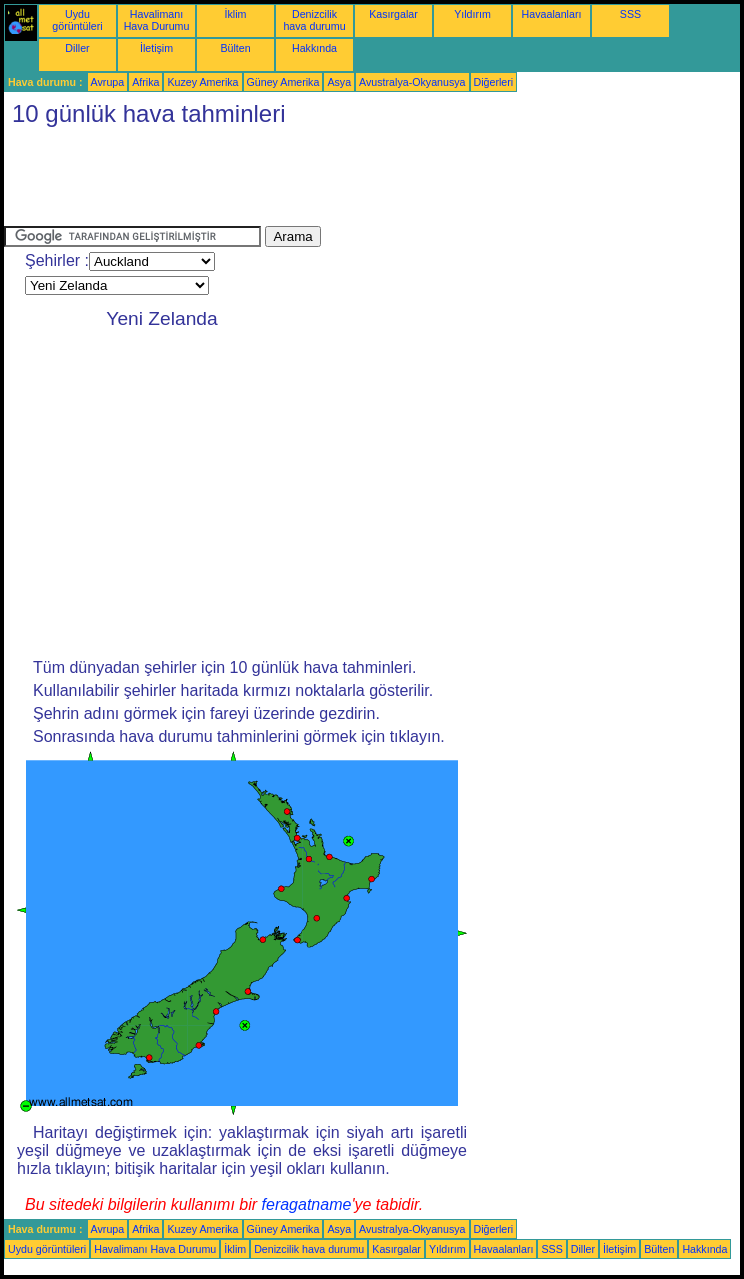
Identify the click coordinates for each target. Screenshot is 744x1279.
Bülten (235, 48)
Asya (339, 82)
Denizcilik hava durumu (314, 20)
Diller (77, 48)
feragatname (307, 1204)
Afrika (145, 82)
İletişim (156, 48)
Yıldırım (472, 14)
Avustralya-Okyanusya (412, 82)
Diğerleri (494, 82)
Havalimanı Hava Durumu (157, 20)
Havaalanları (552, 14)
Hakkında (314, 48)
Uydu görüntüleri (77, 20)
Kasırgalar (393, 14)
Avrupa (108, 82)
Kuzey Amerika (202, 82)
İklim (236, 14)
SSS (630, 14)
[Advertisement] (368, 181)
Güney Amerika (283, 82)
